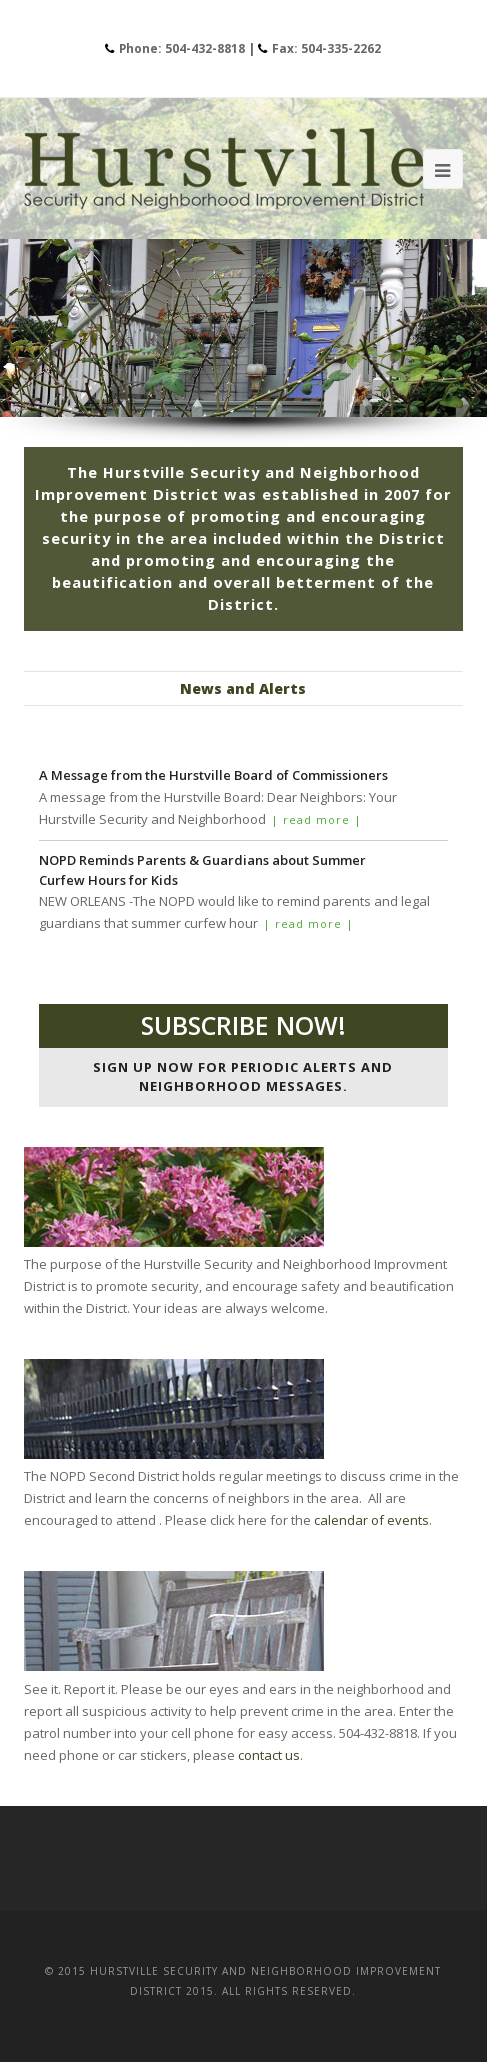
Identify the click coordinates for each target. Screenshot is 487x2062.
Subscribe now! (243, 1025)
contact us (269, 1755)
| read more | (316, 819)
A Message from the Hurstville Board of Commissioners (213, 775)
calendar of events (371, 1520)
